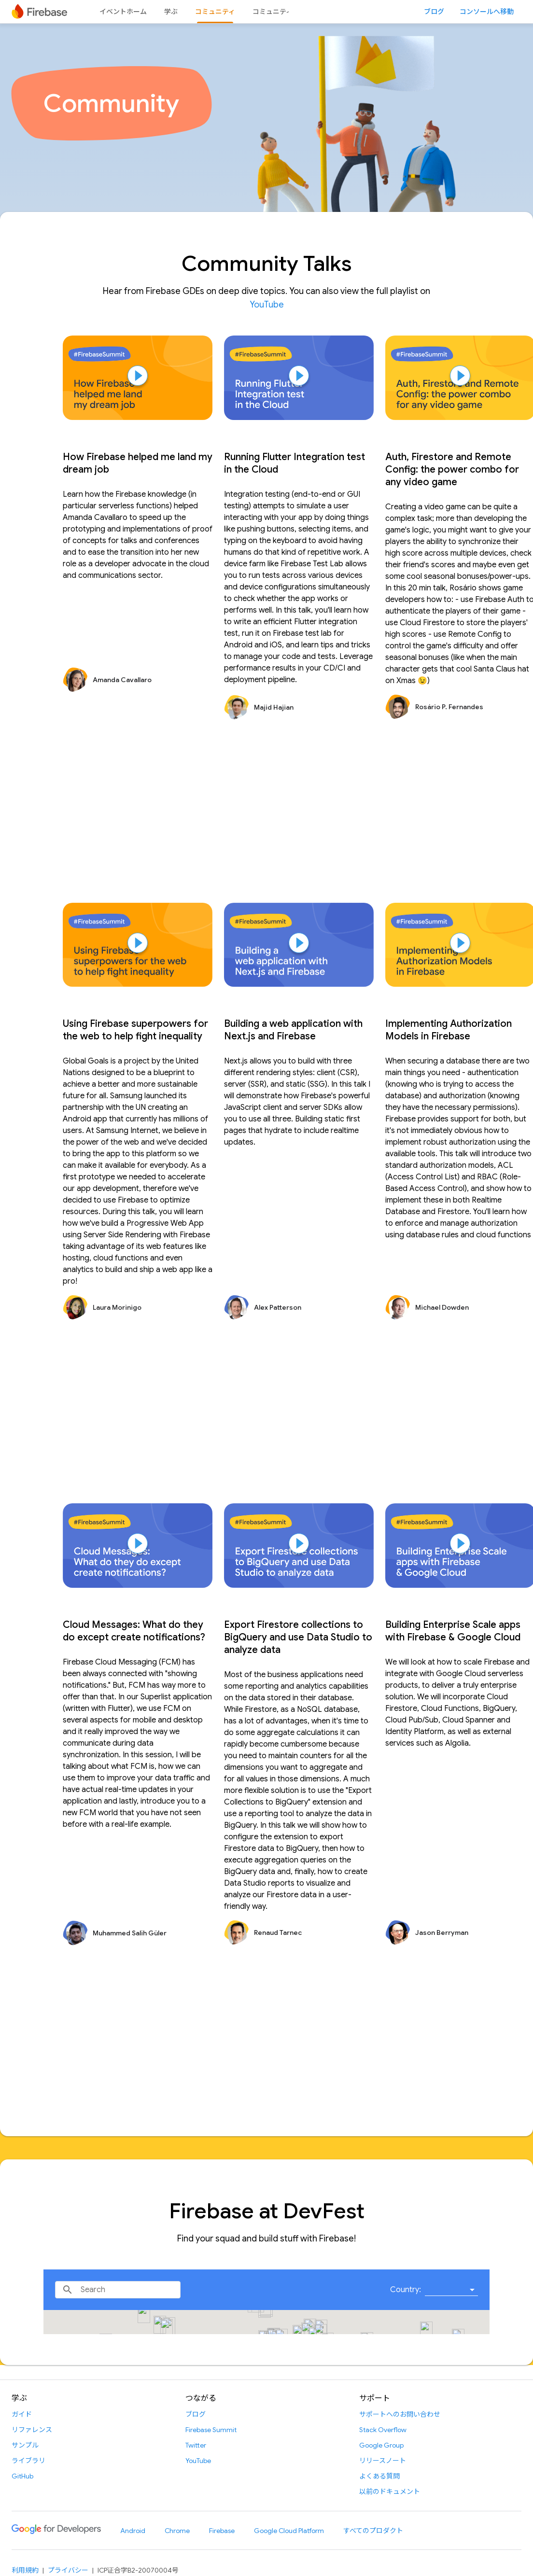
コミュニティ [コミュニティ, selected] (215, 11)
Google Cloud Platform (289, 2530)
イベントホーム (123, 11)
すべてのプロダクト (373, 2530)
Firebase (222, 2530)
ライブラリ (28, 2460)
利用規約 (25, 2570)
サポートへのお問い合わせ (399, 2414)
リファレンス (32, 2429)
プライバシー (68, 2570)
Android (132, 2530)
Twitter (195, 2445)
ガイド (22, 2414)
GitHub (22, 2476)
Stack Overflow (383, 2429)
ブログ (434, 11)
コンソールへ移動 (487, 11)
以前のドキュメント (389, 2491)
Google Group (381, 2445)
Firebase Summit (211, 2429)
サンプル (25, 2445)
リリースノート (382, 2460)
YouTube (267, 304)
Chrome (177, 2530)
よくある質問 (379, 2476)
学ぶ (171, 11)
